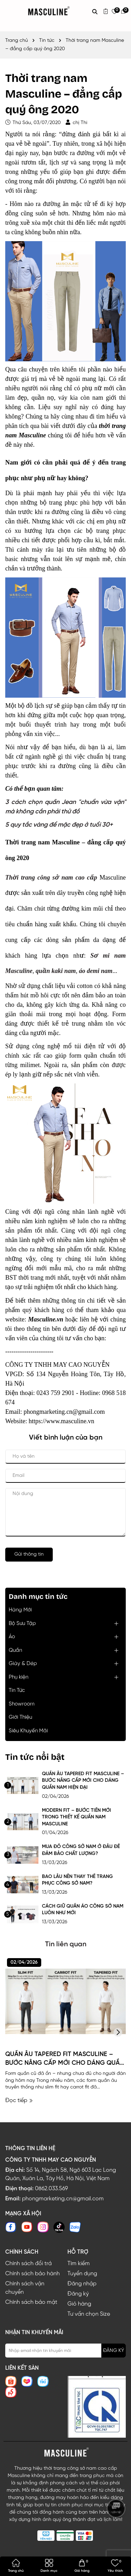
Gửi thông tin (29, 1554)
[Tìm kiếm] (95, 11)
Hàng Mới (20, 1610)
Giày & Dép (23, 1663)
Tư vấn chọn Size (88, 2314)
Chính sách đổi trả (28, 2264)
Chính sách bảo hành (32, 2274)
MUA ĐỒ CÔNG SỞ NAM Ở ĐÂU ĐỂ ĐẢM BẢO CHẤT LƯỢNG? (81, 1850)
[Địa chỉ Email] (65, 2351)
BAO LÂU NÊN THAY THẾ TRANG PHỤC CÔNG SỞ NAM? (77, 1880)
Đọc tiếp (19, 2100)
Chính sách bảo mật (31, 2302)
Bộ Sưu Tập (22, 1623)
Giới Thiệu (20, 1717)
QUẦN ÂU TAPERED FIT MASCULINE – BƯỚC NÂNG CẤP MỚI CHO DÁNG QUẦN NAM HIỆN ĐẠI (83, 1780)
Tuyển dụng (82, 2274)
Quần (15, 1650)
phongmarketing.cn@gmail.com (63, 2199)
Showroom (22, 1704)
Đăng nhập (81, 2284)
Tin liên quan (65, 1944)
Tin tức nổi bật (35, 1757)
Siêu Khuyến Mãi (28, 1731)
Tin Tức (17, 1690)
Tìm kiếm (78, 2264)
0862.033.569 (51, 2189)
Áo (12, 1637)
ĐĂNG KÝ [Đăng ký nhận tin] (113, 2350)
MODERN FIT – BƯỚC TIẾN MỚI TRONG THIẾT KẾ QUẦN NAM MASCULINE (76, 1817)
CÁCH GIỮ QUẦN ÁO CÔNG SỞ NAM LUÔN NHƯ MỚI (82, 1910)
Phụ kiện (18, 1677)
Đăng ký (78, 2294)
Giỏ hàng (79, 2304)
